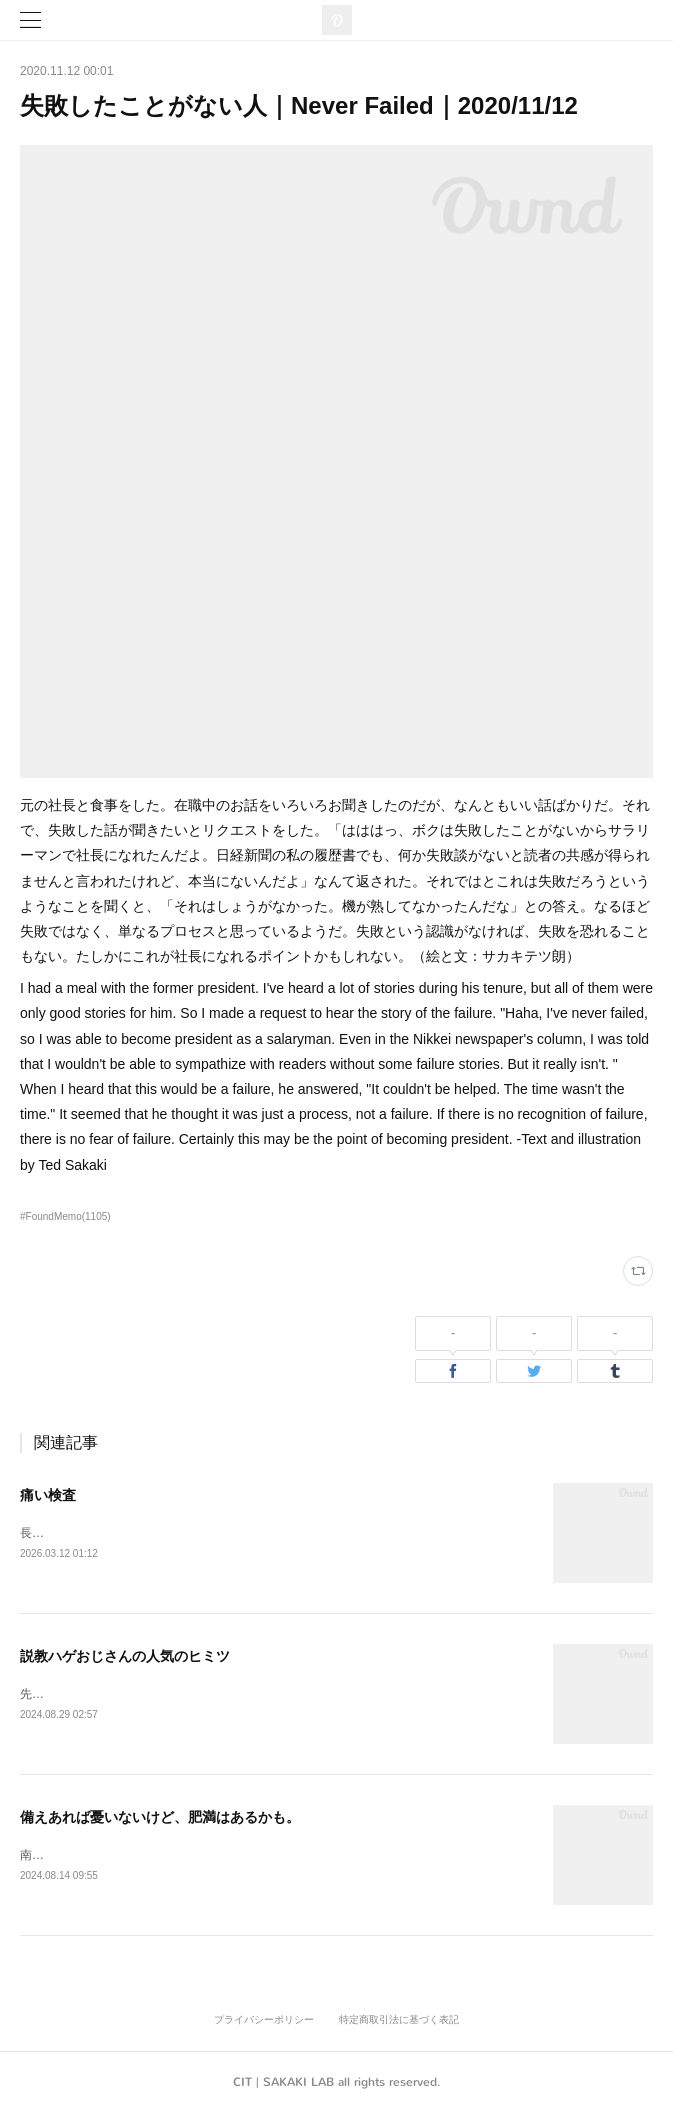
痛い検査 (48, 1495)
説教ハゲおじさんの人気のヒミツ (125, 1657)
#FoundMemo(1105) (65, 1216)
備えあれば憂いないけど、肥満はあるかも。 (160, 1820)
